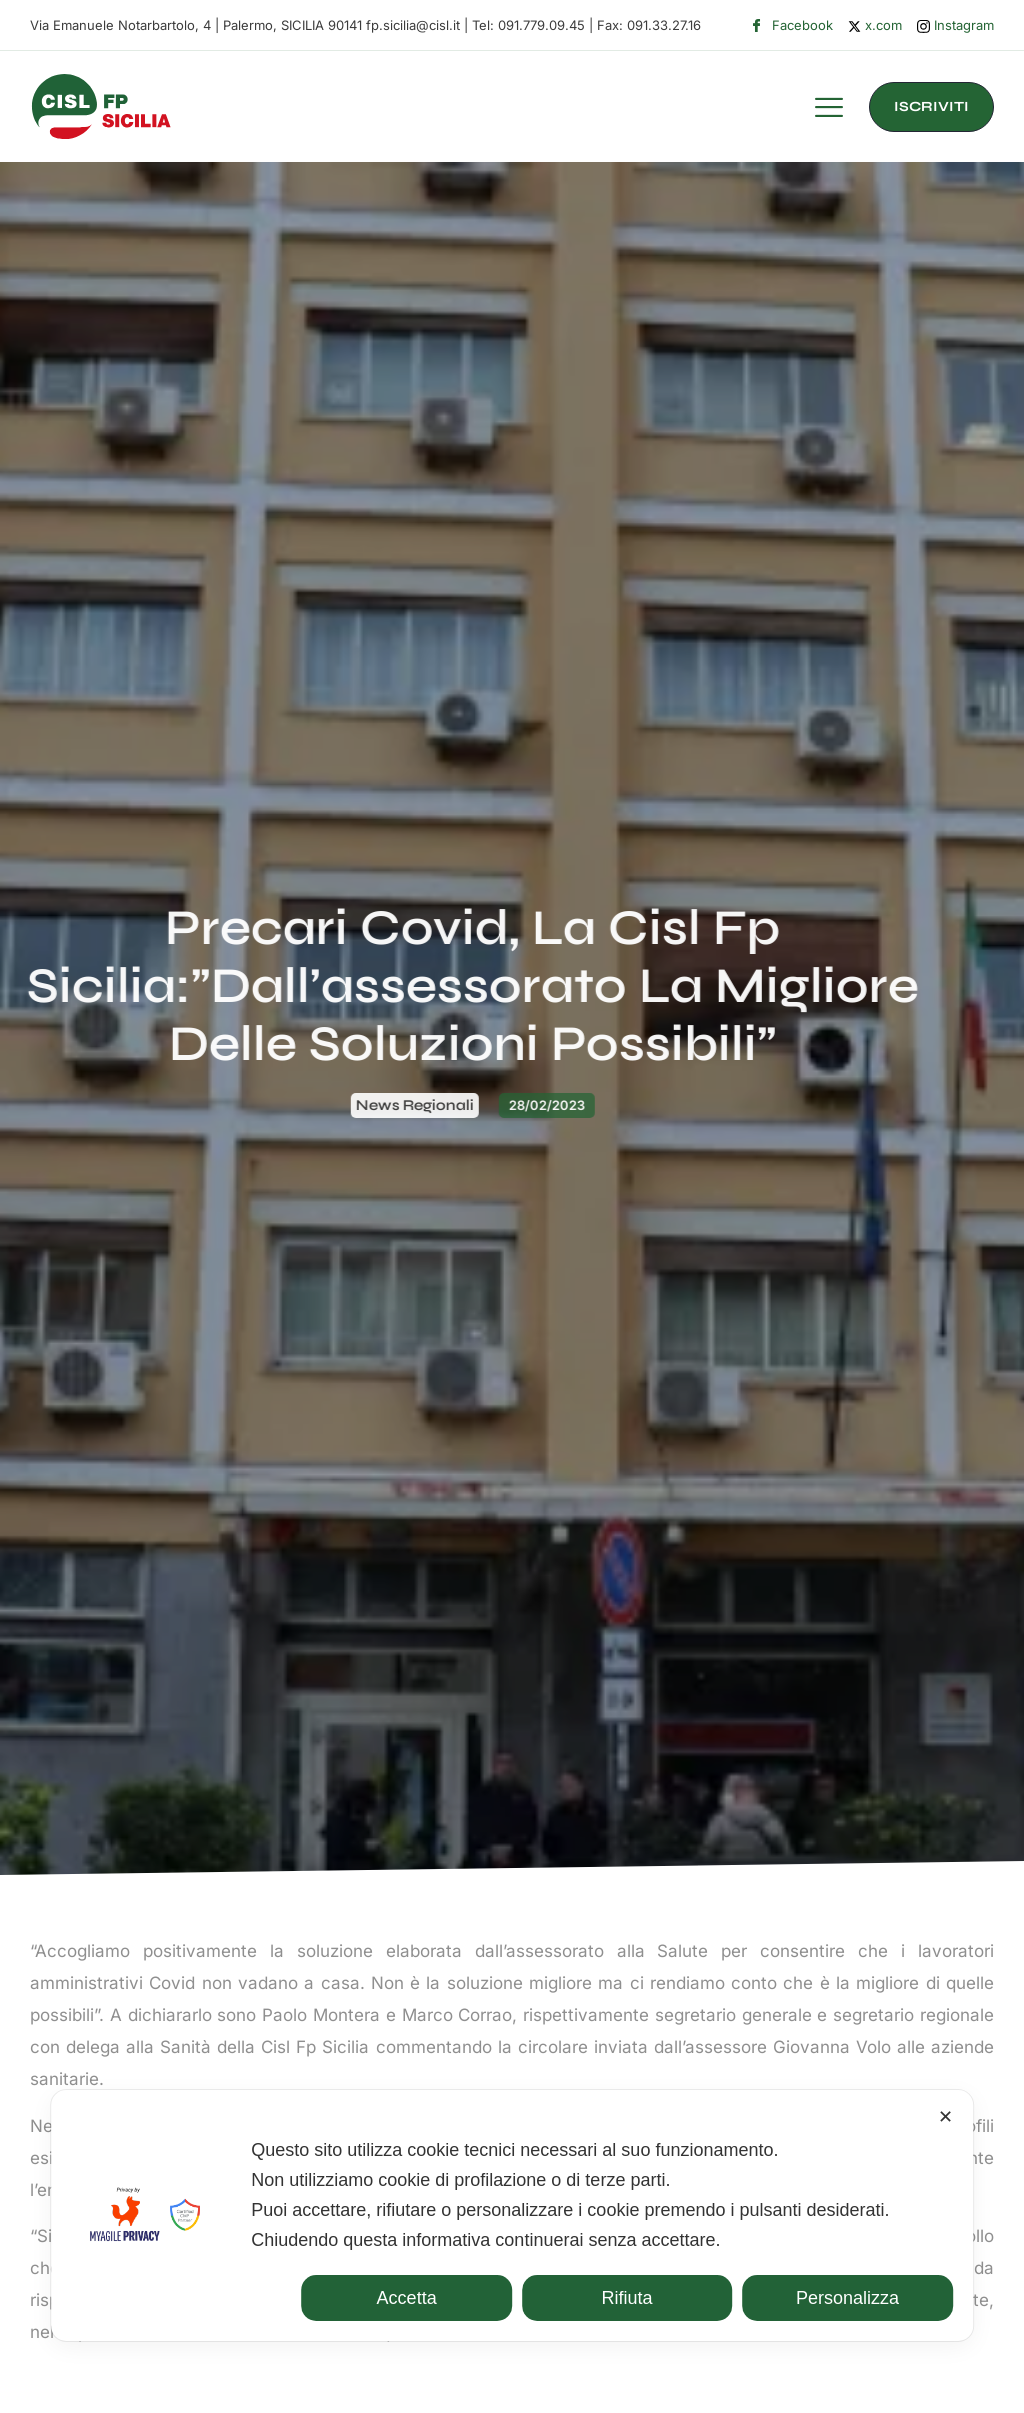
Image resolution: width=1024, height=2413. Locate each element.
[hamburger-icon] (829, 110)
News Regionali (244, 1105)
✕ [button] (945, 2117)
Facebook (791, 26)
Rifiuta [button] (627, 2298)
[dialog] (512, 2215)
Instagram (955, 25)
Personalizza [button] (847, 2298)
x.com (875, 25)
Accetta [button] (407, 2298)
